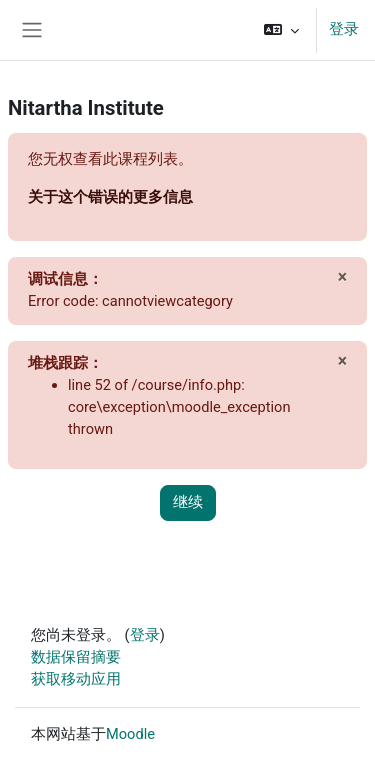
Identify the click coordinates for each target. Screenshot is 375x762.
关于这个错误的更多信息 (110, 197)
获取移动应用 (76, 679)
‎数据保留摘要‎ (76, 657)
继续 (188, 502)
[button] (281, 30)
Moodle (130, 734)
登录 (344, 29)
